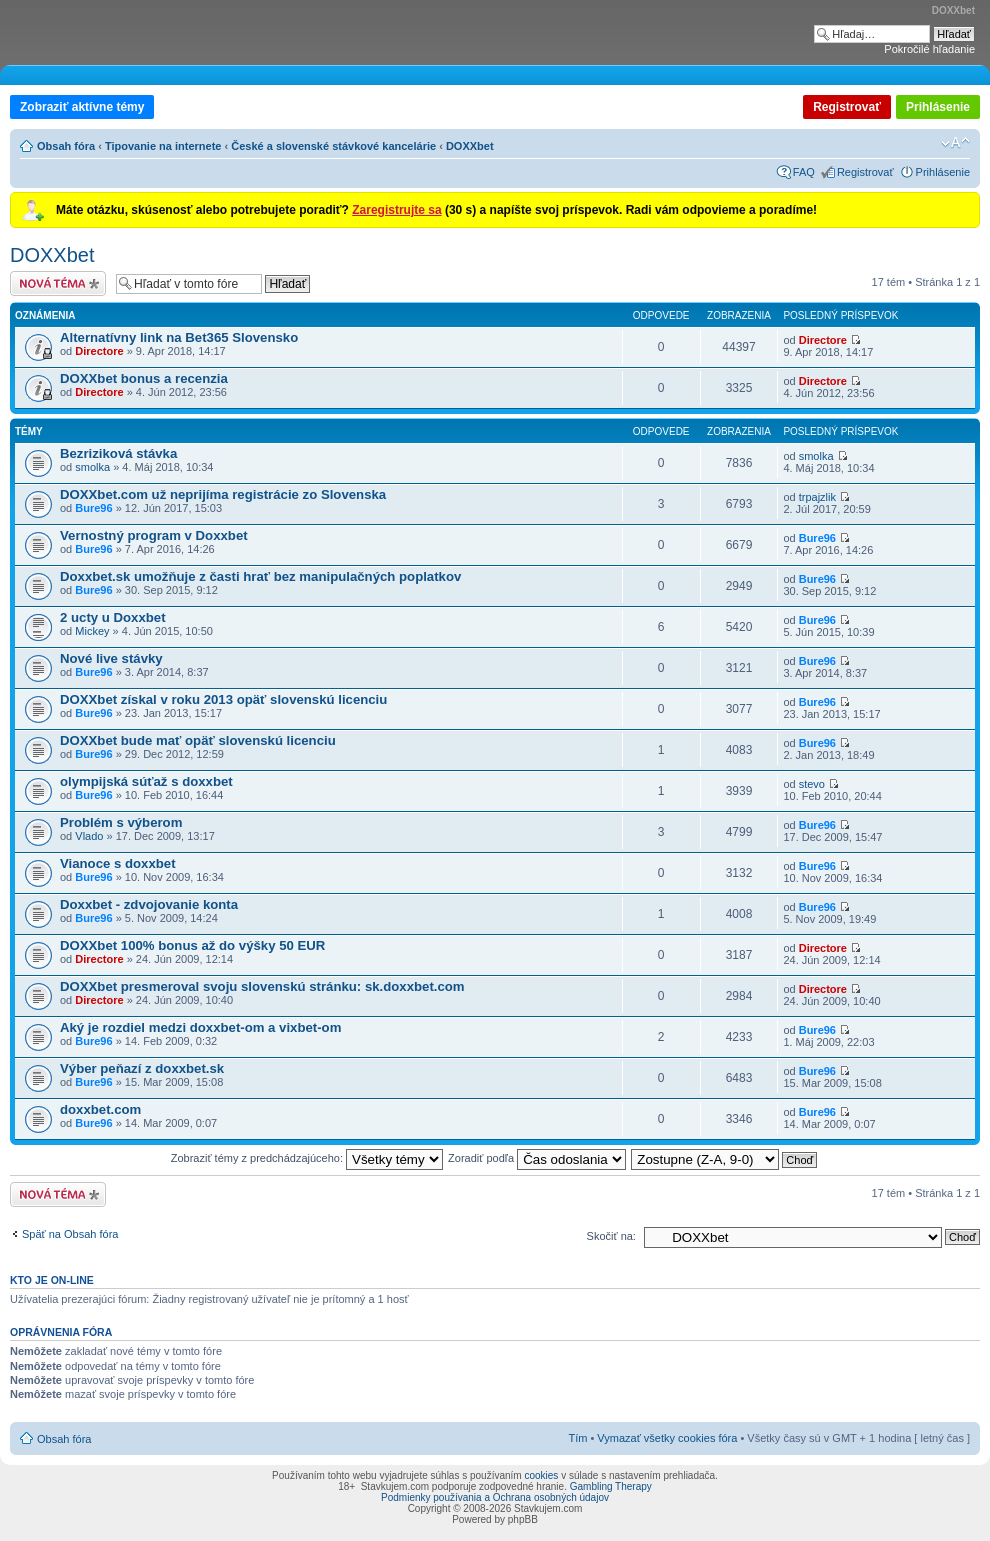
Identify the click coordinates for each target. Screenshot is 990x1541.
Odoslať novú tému (58, 283)
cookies (541, 1475)
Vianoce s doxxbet (118, 863)
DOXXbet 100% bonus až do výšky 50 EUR (192, 945)
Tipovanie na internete (163, 146)
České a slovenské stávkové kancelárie (333, 146)
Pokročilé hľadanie (929, 49)
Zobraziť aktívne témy (82, 107)
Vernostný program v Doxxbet (154, 535)
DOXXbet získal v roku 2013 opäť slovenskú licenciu (223, 699)
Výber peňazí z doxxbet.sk (142, 1068)
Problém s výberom (121, 822)
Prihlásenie (938, 107)
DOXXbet (470, 146)
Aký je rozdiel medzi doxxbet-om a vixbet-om (200, 1027)
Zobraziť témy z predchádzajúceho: (307, 1158)
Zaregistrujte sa (396, 210)
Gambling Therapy (611, 1486)
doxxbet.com (100, 1109)
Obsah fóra (66, 146)
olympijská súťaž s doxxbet (146, 781)
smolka (92, 467)
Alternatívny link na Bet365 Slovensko (179, 337)
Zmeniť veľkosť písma (955, 143)
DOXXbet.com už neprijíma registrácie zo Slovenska (223, 494)
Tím (577, 1438)
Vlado (89, 836)
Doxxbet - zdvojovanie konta (149, 904)
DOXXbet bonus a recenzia (144, 378)
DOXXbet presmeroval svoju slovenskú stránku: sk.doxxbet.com (262, 986)
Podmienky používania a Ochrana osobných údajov (495, 1497)
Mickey (92, 631)
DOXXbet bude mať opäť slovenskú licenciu (198, 740)
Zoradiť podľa (537, 1158)
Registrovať (847, 107)
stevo (812, 784)
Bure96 (93, 508)
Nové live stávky (111, 658)
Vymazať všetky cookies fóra (667, 1438)
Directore (99, 351)
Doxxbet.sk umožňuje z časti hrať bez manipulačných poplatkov (260, 576)
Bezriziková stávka (118, 453)
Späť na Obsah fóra (70, 1234)
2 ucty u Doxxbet (113, 617)
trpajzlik (817, 497)
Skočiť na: (611, 1236)
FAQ (804, 172)
